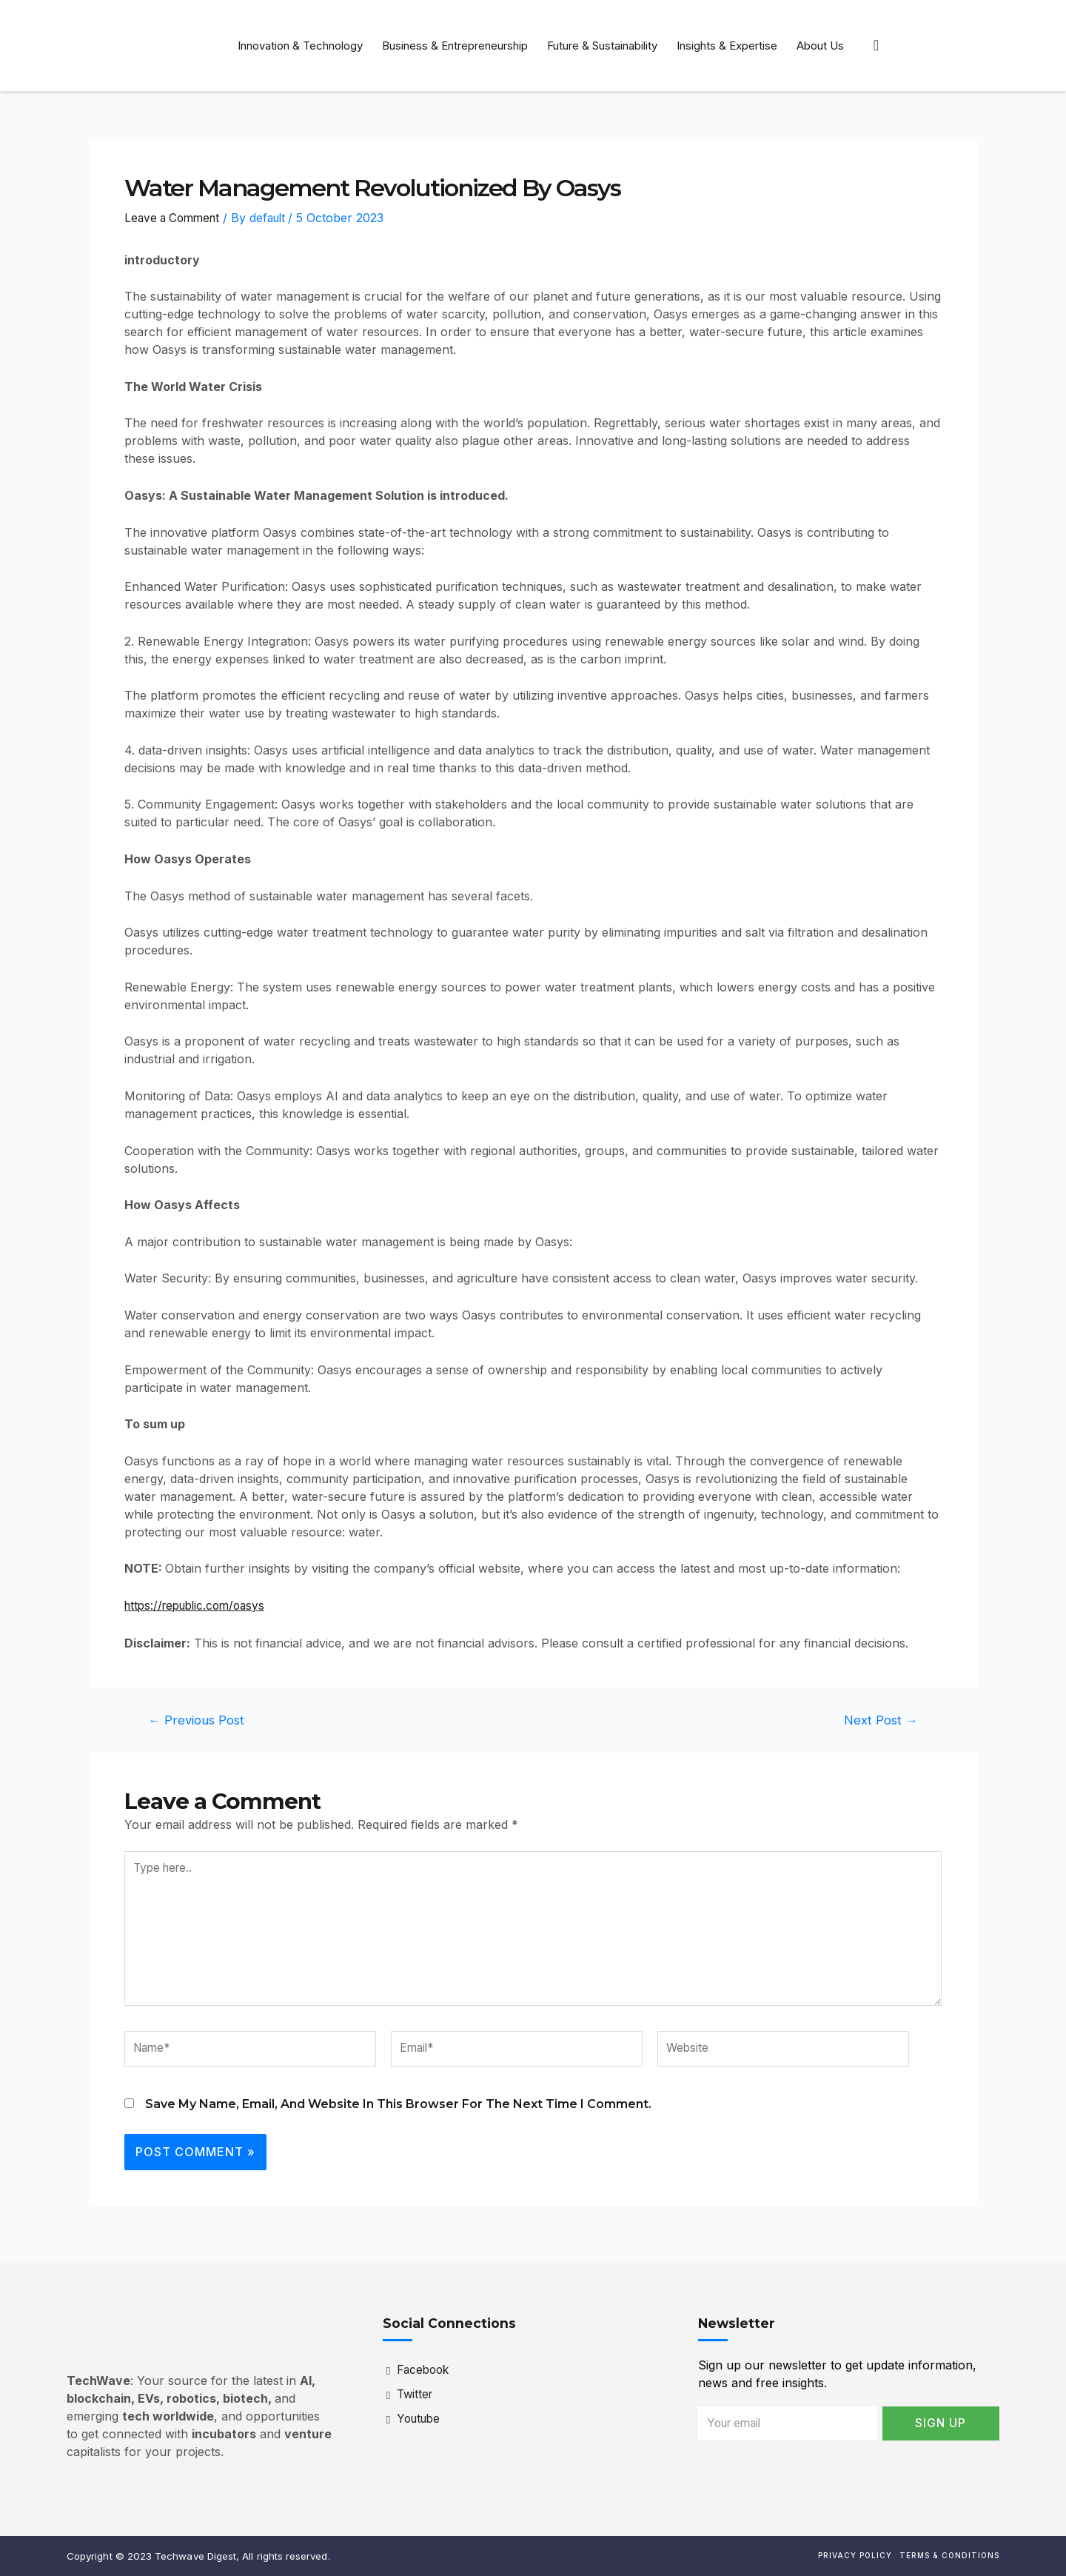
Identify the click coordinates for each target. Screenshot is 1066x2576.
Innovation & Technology (300, 46)
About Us (820, 46)
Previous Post (197, 1719)
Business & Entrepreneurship (455, 46)
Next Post (880, 1719)
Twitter (411, 2395)
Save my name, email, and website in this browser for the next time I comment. (398, 2111)
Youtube (416, 2419)
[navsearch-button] (876, 45)
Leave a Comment (175, 217)
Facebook (420, 2370)
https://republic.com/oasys (199, 1605)
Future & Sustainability (602, 46)
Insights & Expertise (727, 46)
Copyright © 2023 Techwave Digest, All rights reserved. (198, 2556)
